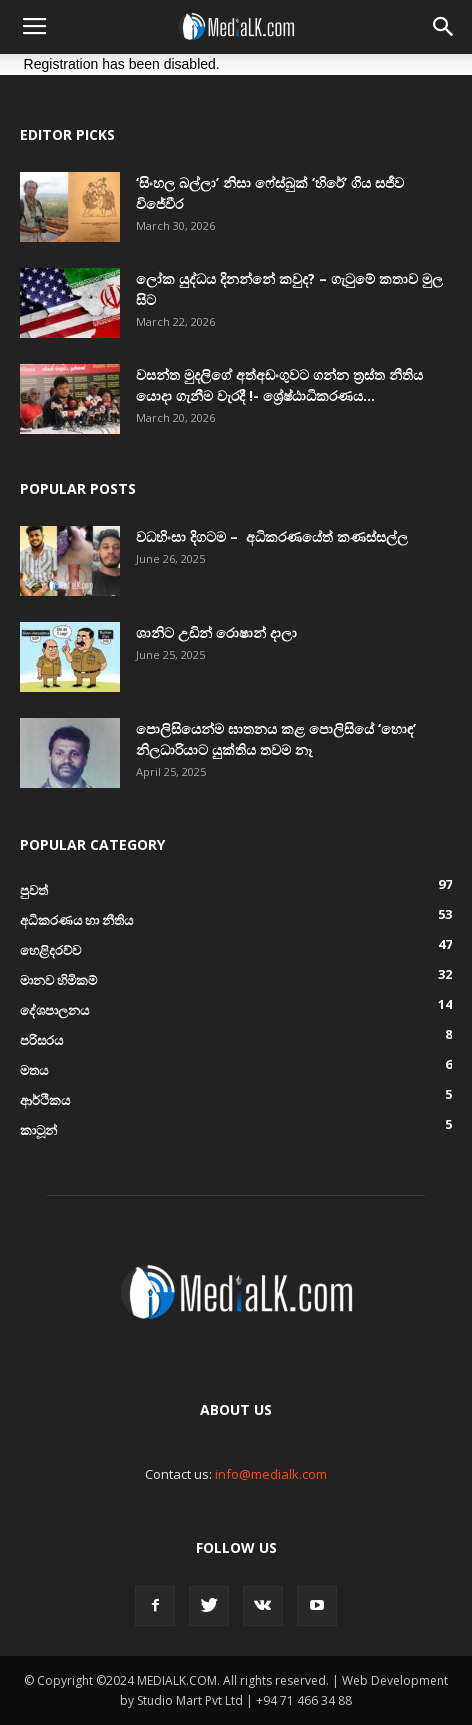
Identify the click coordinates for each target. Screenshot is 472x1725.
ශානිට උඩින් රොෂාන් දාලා (216, 632)
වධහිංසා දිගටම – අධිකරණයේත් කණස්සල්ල (272, 536)
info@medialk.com (271, 1474)
